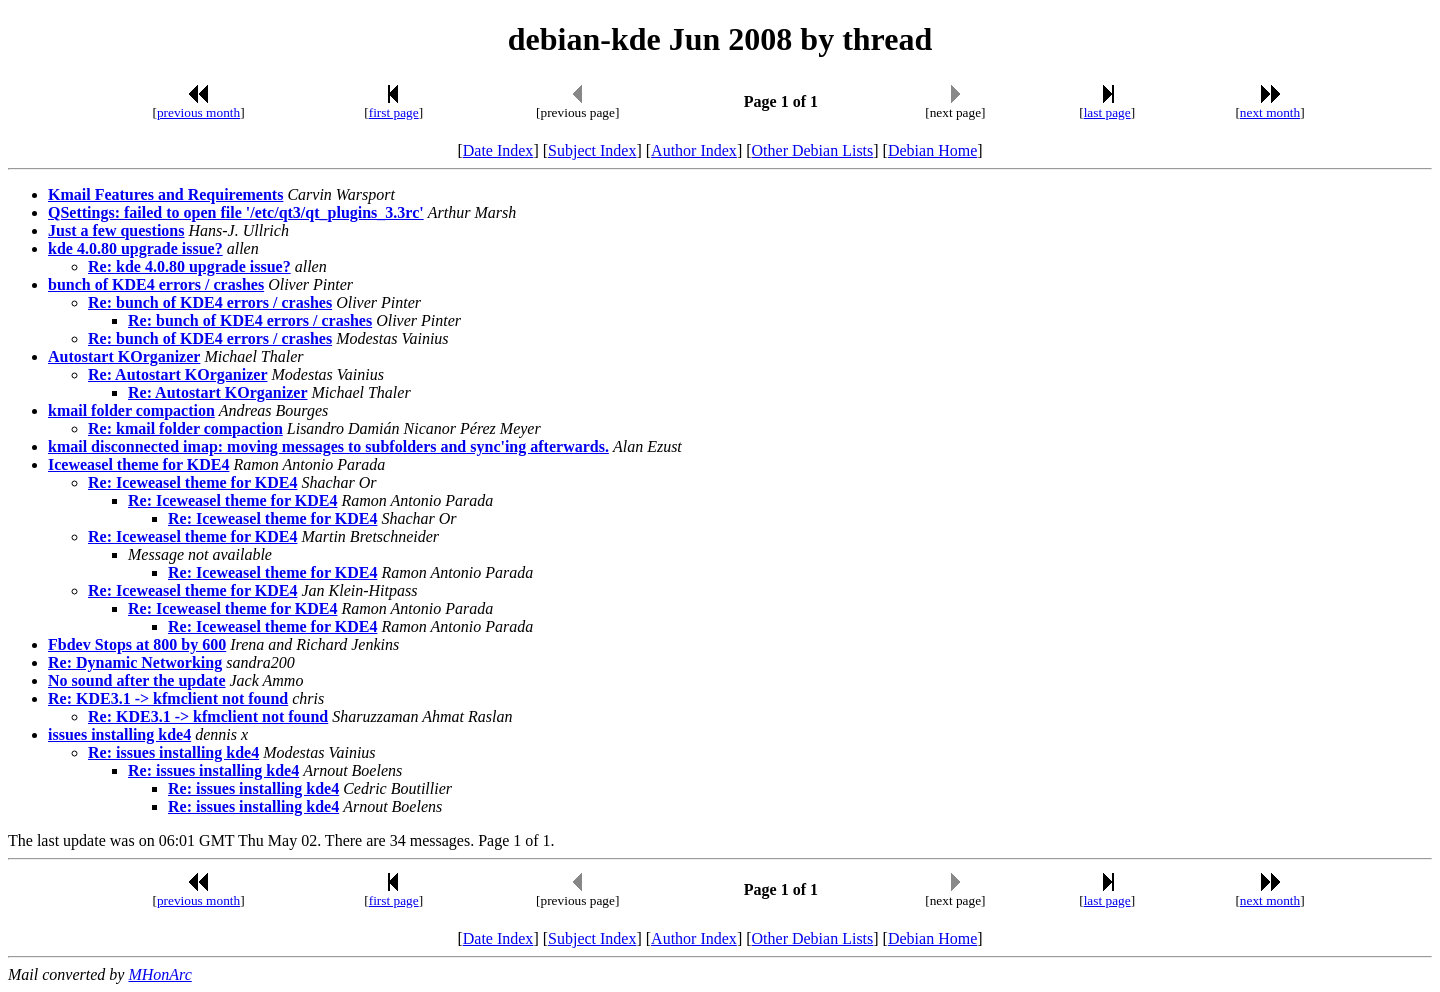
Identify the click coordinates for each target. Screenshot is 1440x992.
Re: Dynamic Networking (135, 662)
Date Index (498, 150)
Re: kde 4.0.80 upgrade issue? (189, 266)
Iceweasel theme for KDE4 (138, 464)
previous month (198, 112)
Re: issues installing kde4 (173, 752)
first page (394, 112)
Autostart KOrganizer (124, 356)
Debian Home (932, 150)
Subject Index (592, 150)
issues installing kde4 (119, 734)
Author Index (694, 150)
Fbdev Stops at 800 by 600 (137, 644)
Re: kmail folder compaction (185, 428)
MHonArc (159, 974)
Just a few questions (116, 230)
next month (1270, 112)
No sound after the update (137, 680)
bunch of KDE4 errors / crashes (156, 284)
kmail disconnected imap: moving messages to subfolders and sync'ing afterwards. (328, 446)
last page (1107, 112)
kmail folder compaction (131, 410)
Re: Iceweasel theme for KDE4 (192, 482)
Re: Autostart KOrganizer (178, 374)
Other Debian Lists (813, 150)
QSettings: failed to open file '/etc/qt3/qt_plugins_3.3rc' (236, 212)
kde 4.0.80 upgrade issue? (135, 248)
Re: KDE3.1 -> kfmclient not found (168, 698)
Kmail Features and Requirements (165, 194)
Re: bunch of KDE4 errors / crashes (210, 302)
